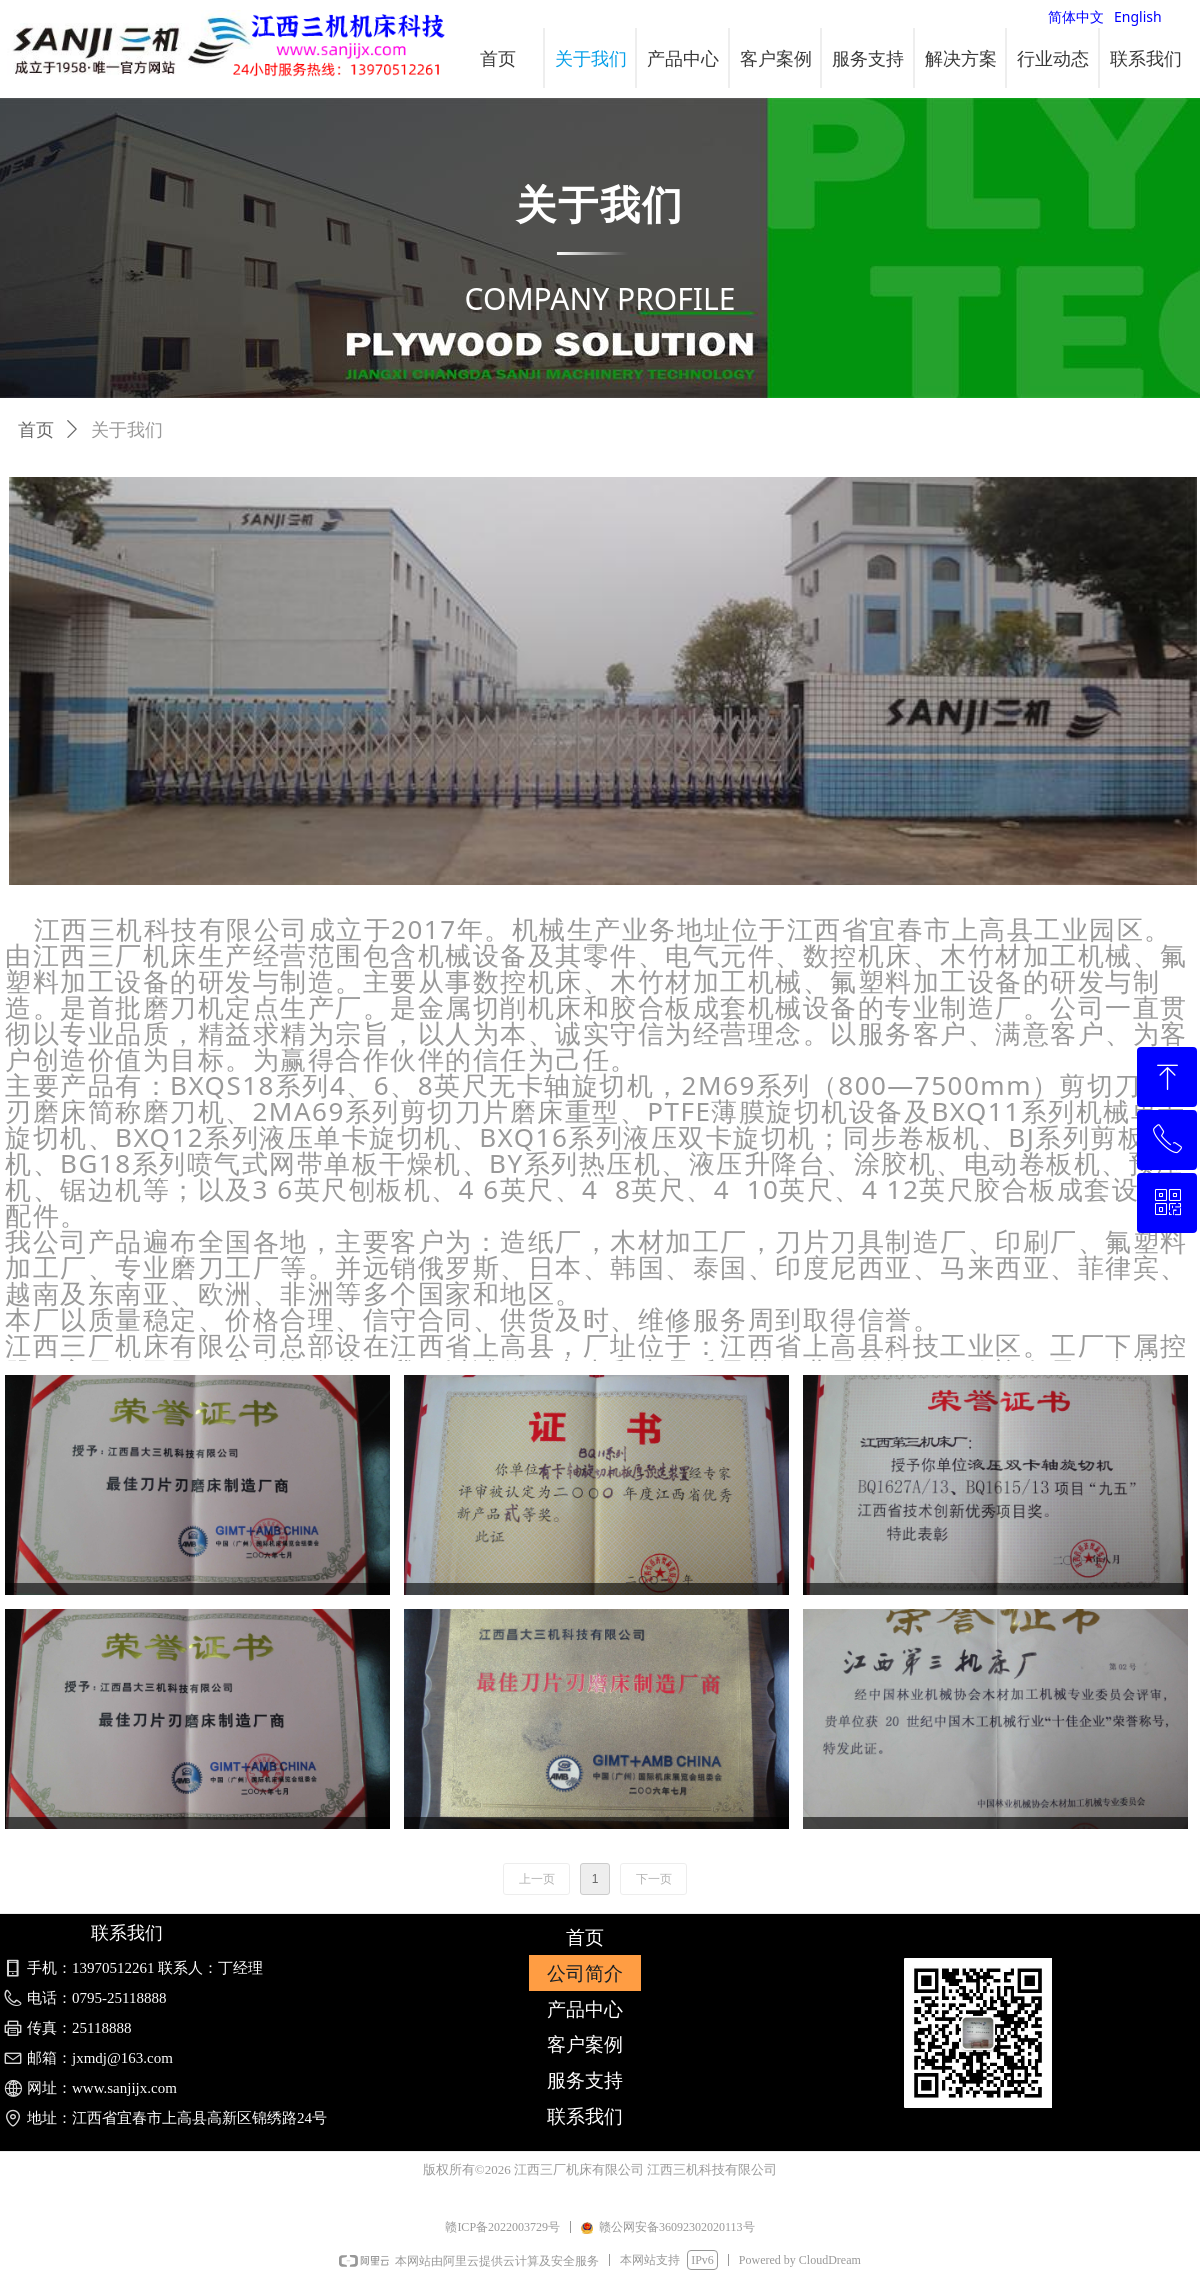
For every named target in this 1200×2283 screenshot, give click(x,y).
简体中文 (1076, 16)
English (1138, 16)
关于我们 (127, 430)
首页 (36, 430)
